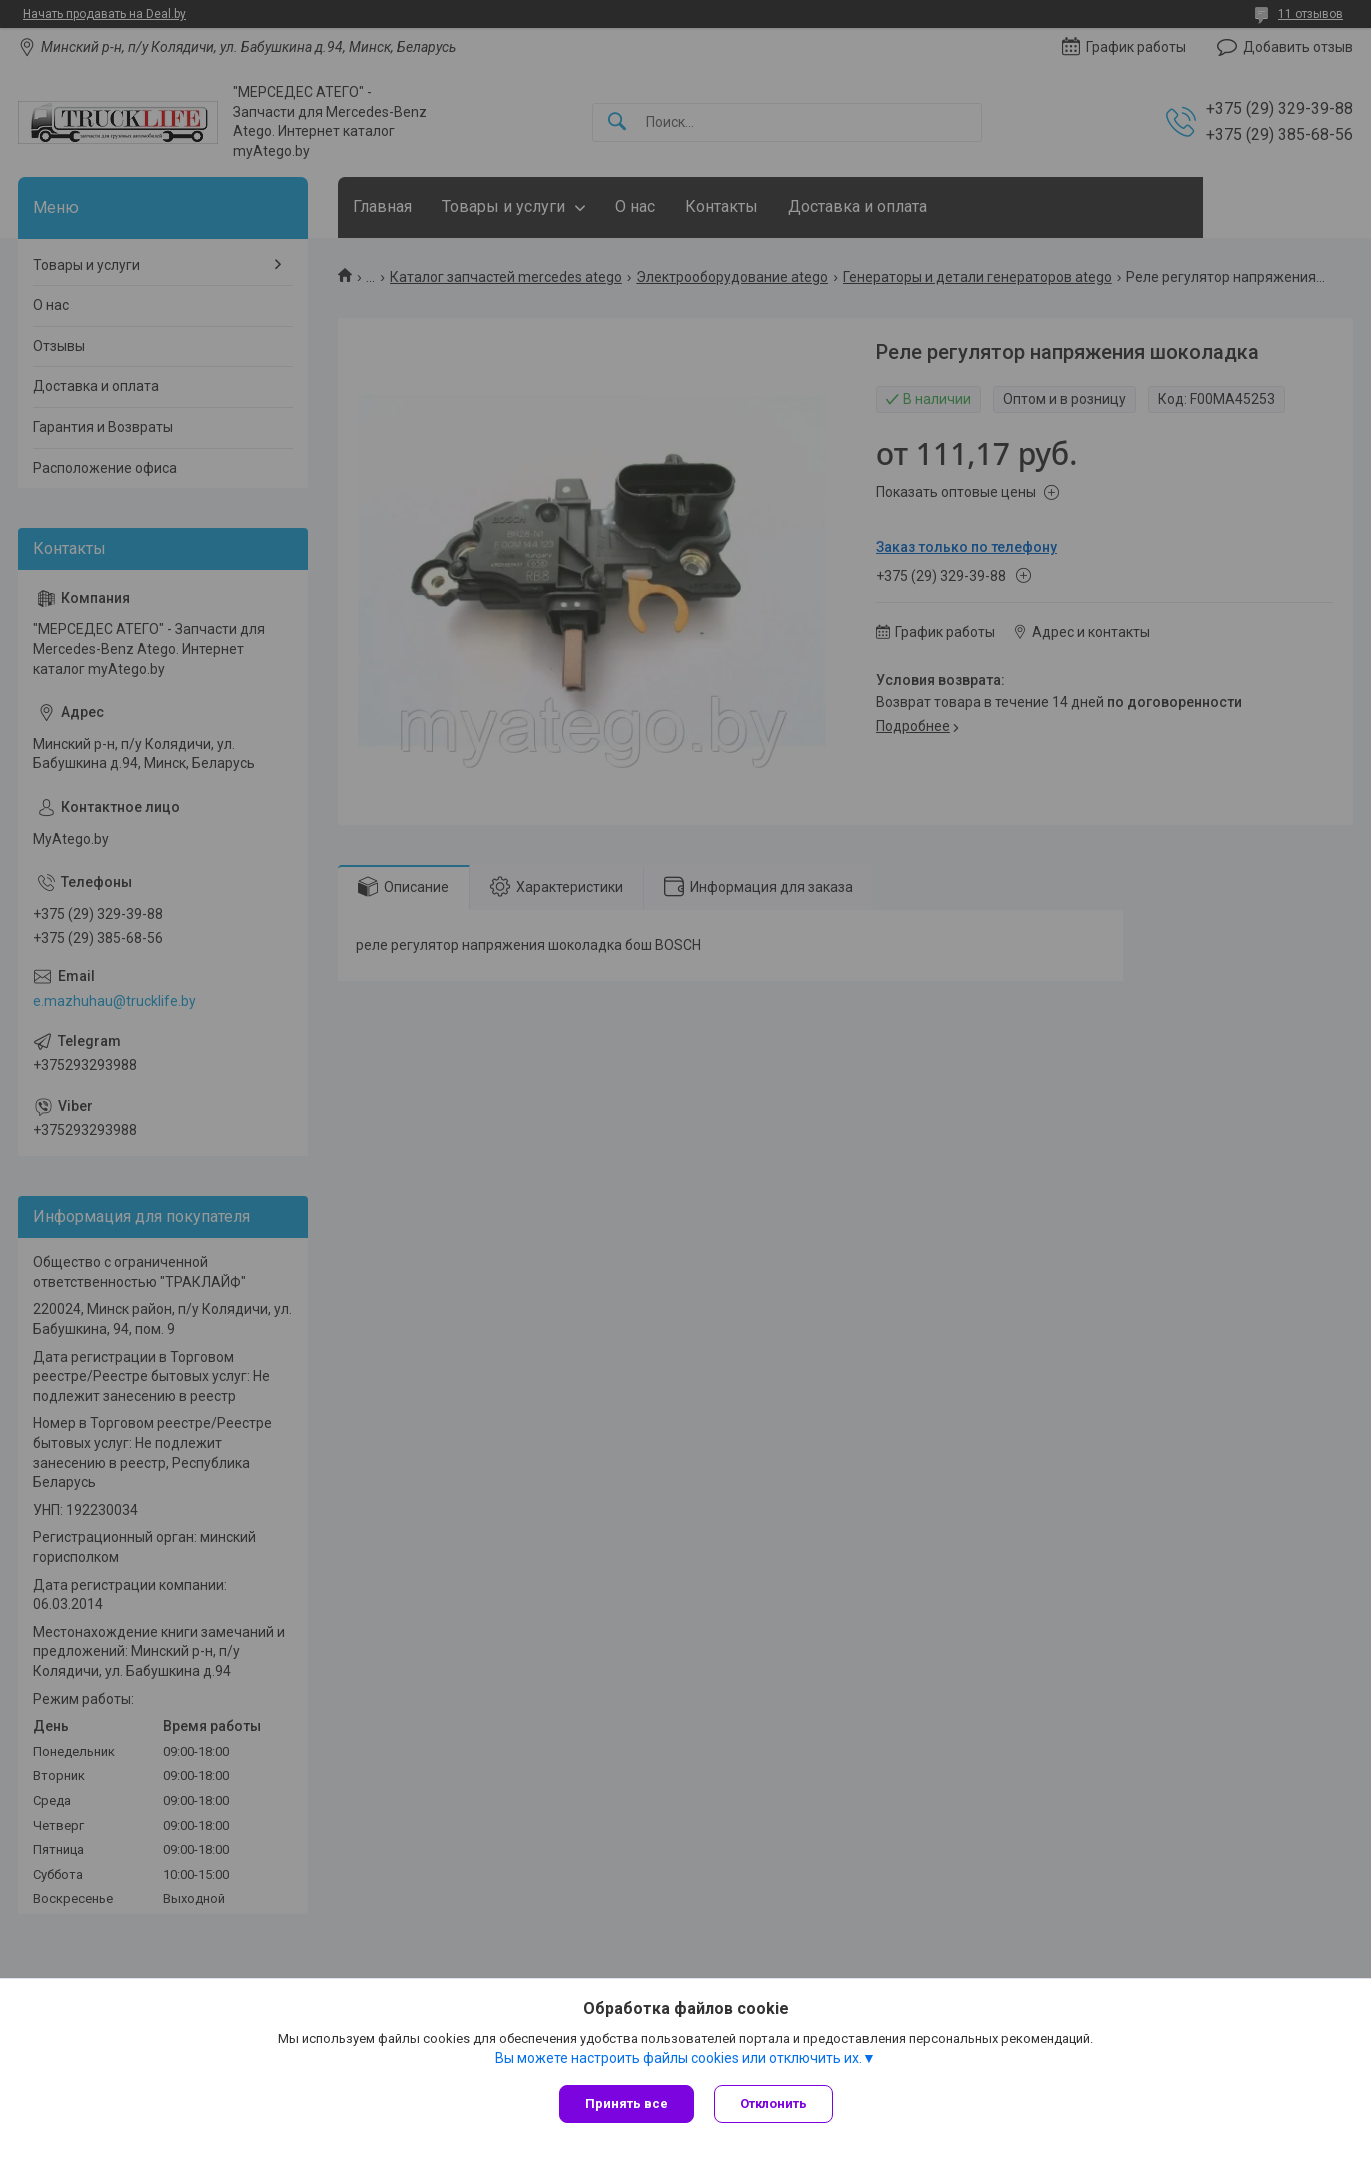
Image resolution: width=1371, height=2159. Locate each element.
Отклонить (773, 2103)
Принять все (626, 2103)
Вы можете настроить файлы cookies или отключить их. (678, 2058)
